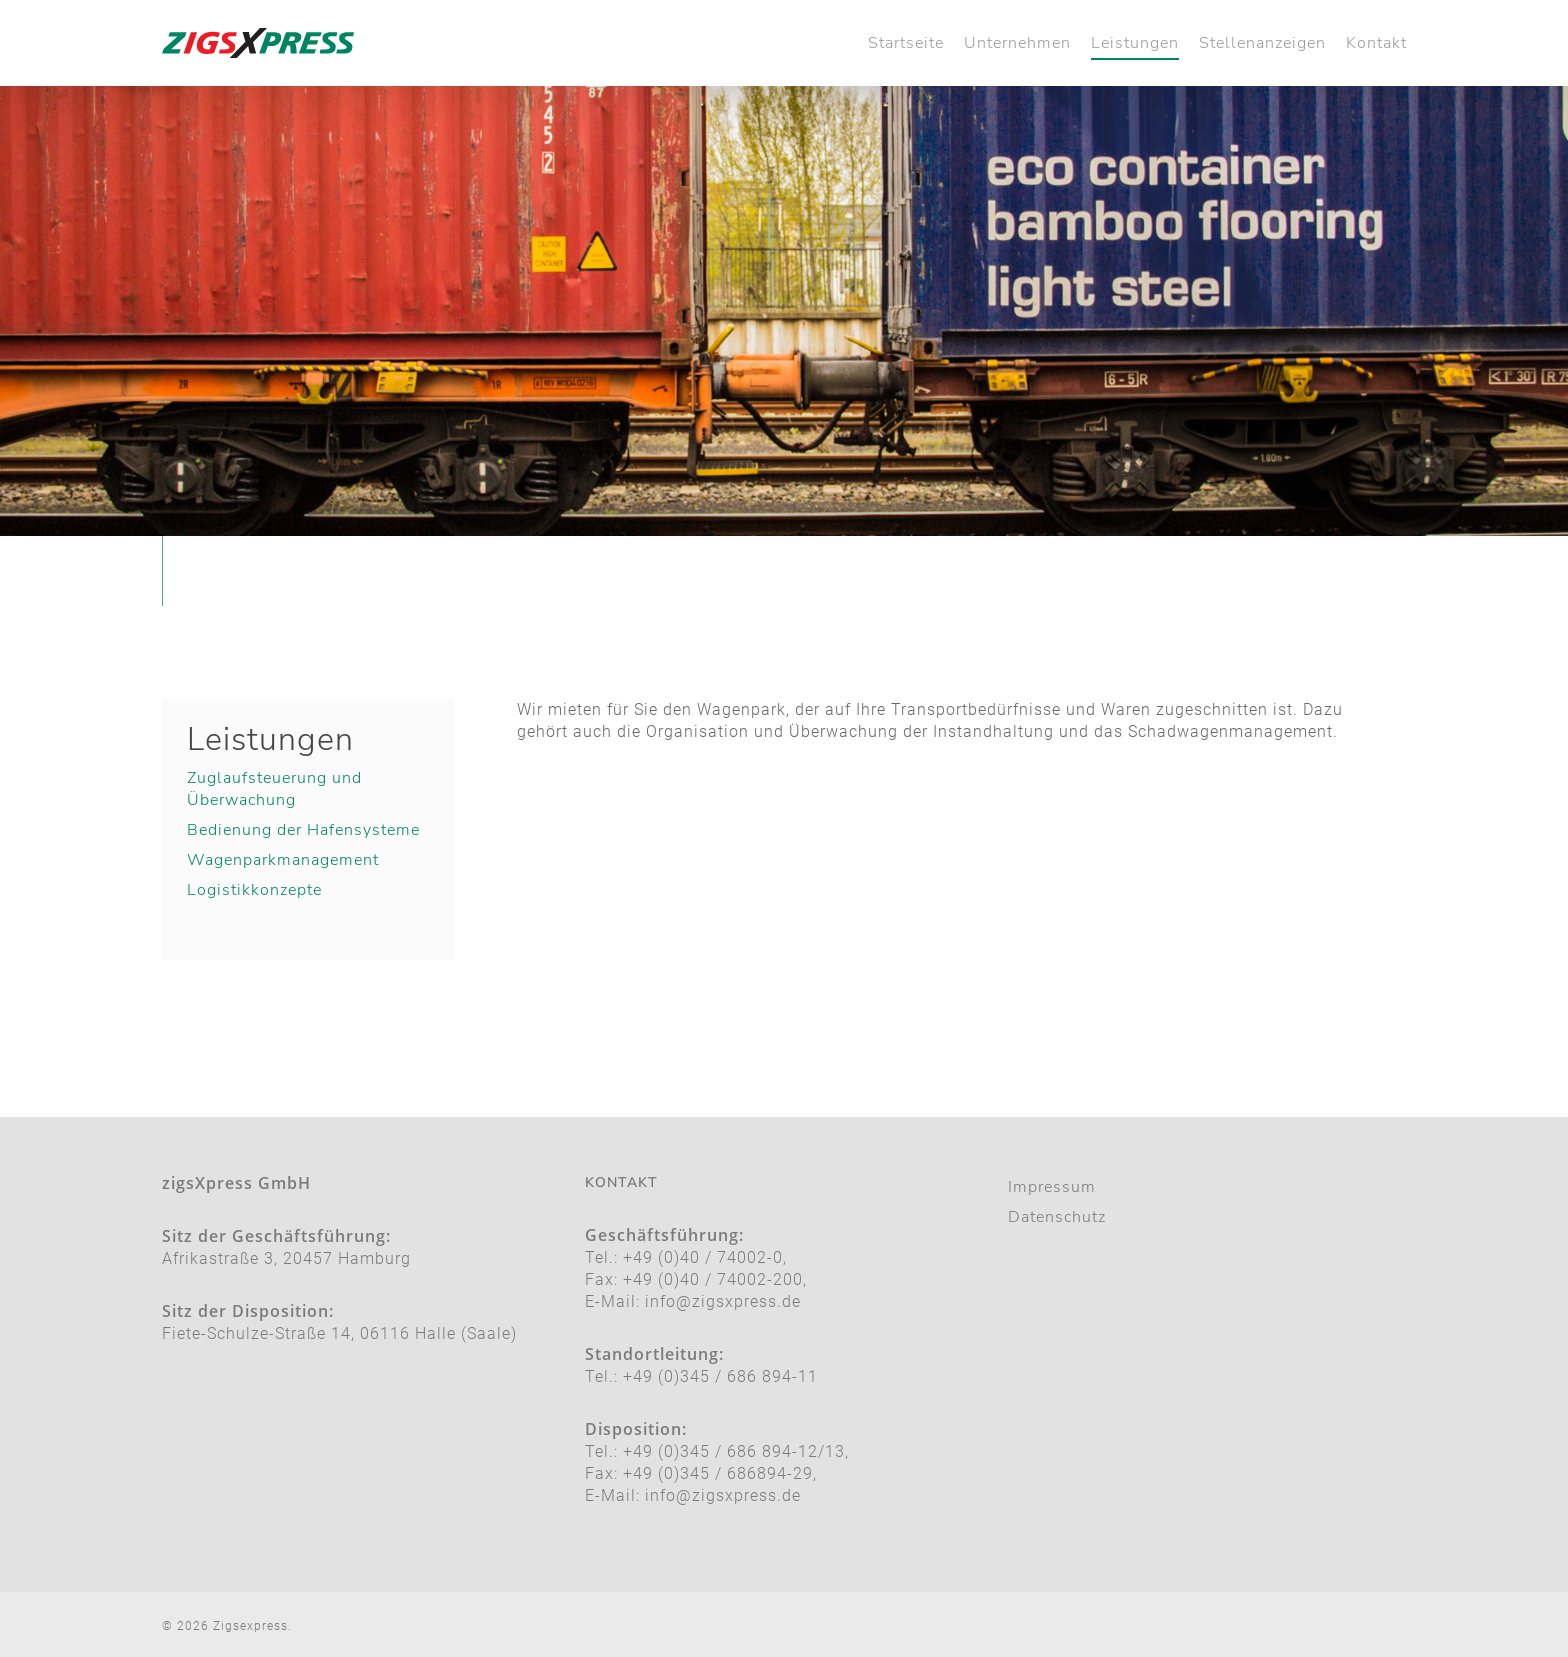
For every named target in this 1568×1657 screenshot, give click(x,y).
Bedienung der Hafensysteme (303, 830)
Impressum (1052, 1187)
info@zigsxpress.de (723, 1301)
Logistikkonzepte (254, 890)
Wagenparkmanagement (283, 860)
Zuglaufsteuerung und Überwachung (274, 789)
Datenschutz (1057, 1217)
